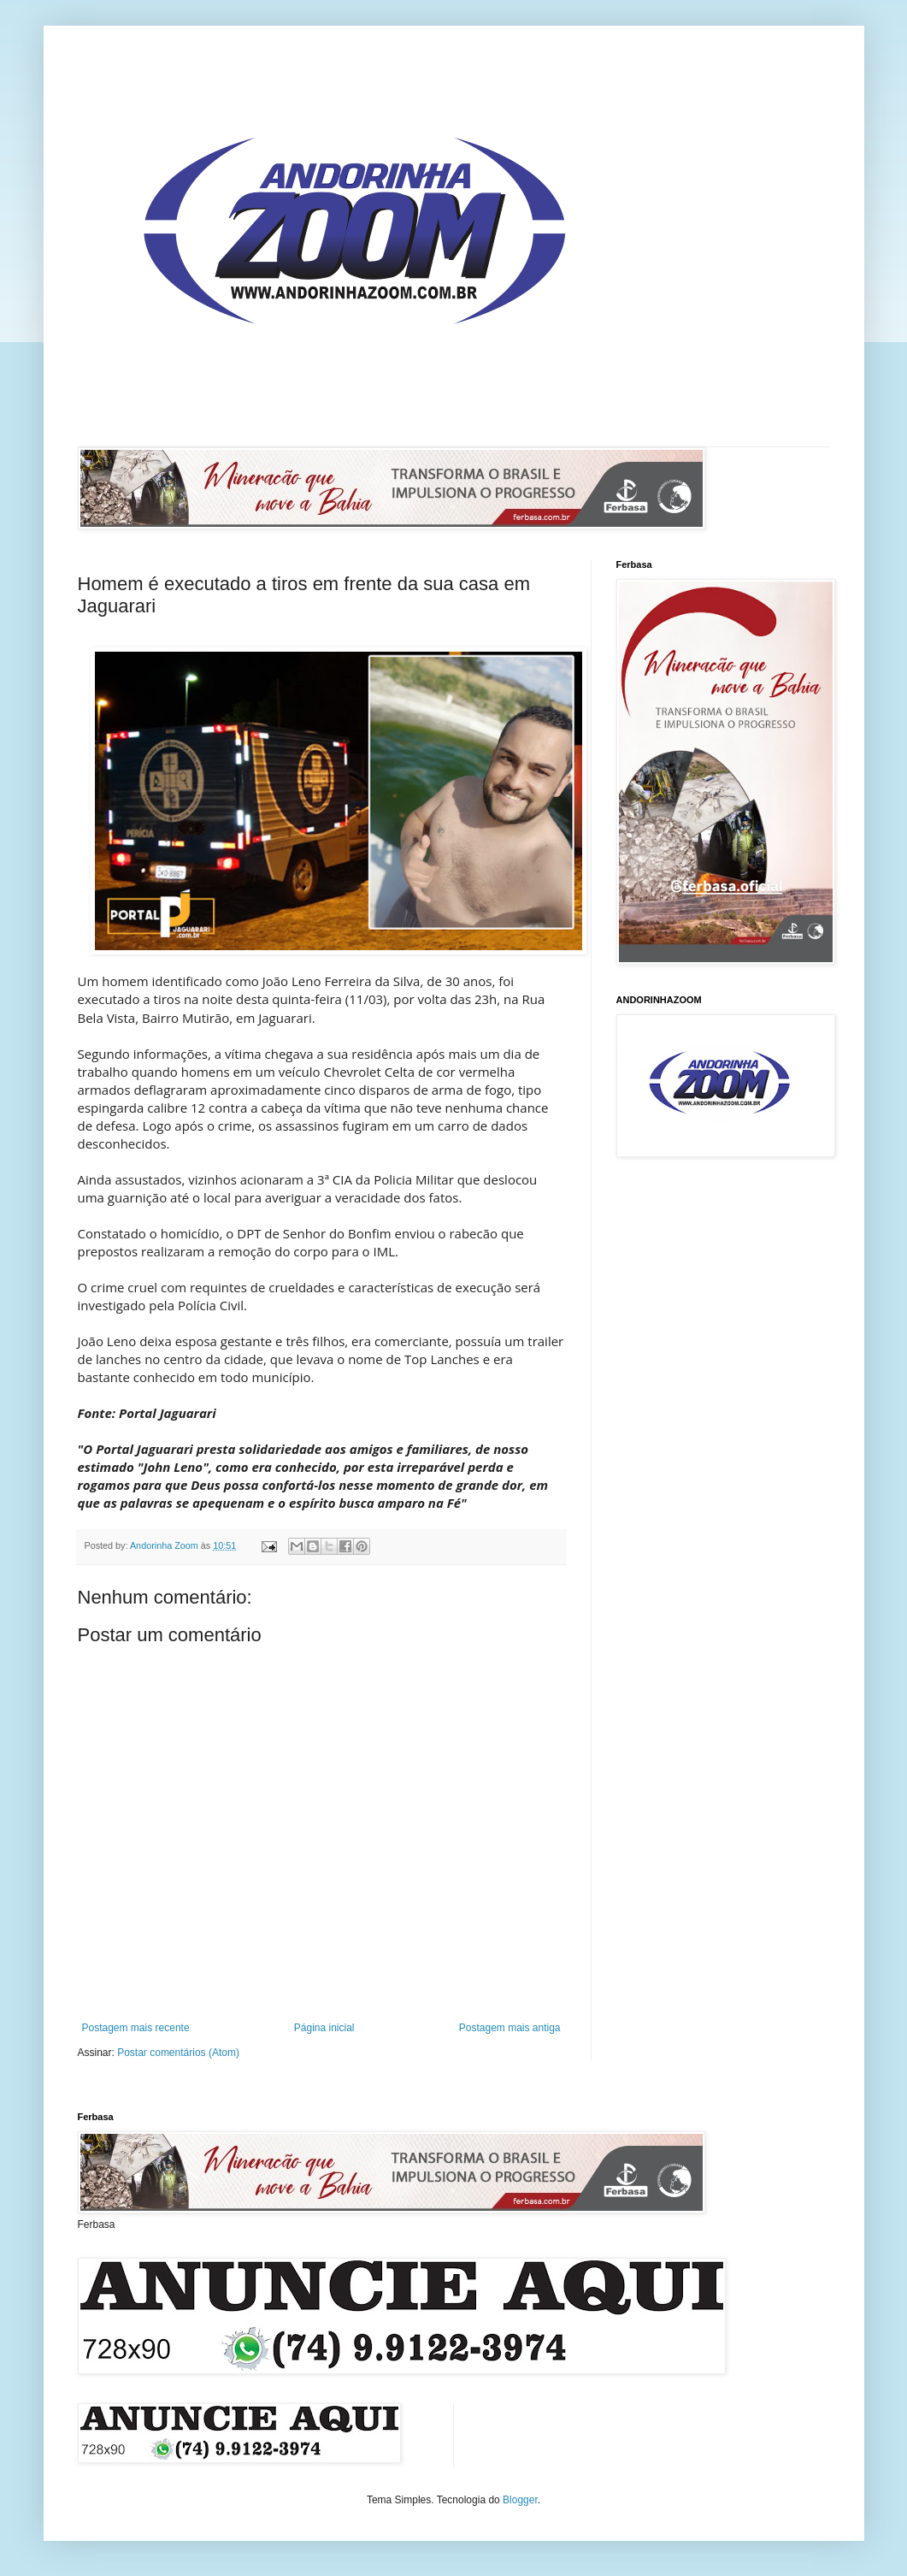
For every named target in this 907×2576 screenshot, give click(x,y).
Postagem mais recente (136, 2028)
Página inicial (324, 2028)
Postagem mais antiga (510, 2028)
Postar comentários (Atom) (178, 2053)
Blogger (520, 2500)
